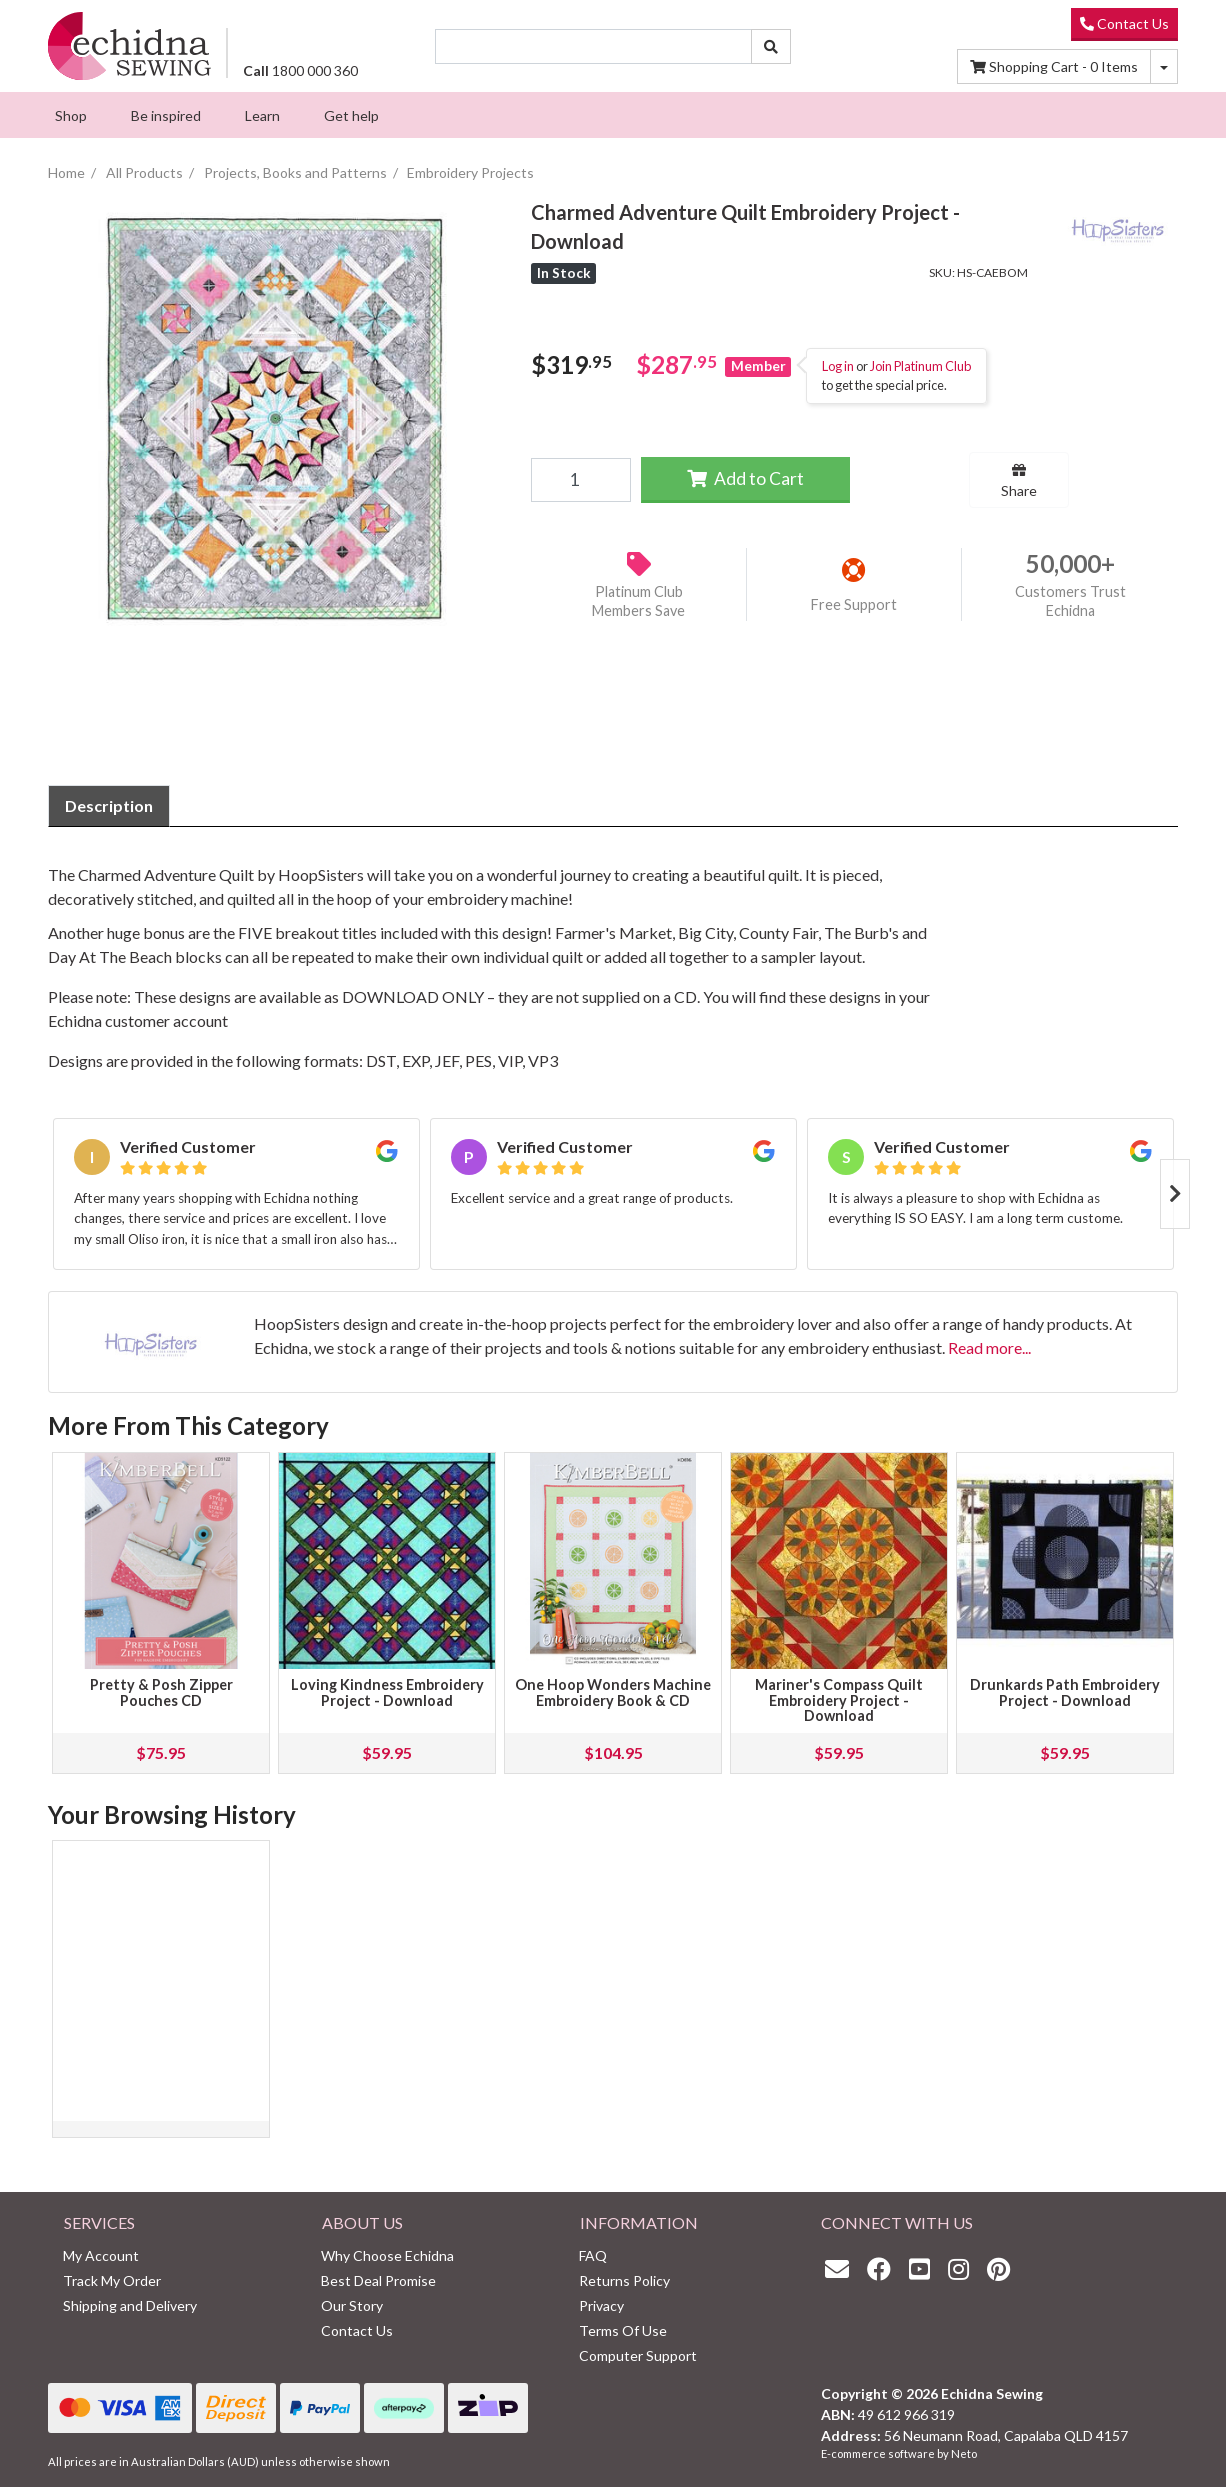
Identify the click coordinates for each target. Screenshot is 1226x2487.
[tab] (109, 806)
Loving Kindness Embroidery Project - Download (387, 1692)
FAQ (593, 2255)
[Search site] (771, 46)
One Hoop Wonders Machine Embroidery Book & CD (613, 1692)
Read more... (989, 1347)
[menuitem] (71, 115)
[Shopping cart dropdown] (1164, 66)
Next (1175, 1194)
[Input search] (594, 46)
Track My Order (112, 2280)
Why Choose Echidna (387, 2255)
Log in (838, 366)
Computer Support (638, 2355)
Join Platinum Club (920, 366)
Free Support (854, 604)
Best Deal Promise (378, 2280)
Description (109, 805)
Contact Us (1124, 23)
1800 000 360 (300, 70)
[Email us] (842, 2268)
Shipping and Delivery (130, 2305)
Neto (964, 2453)
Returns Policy (624, 2280)
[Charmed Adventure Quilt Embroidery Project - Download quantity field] (580, 480)
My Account (101, 2255)
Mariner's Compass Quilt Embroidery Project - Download (839, 1700)
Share (1019, 481)
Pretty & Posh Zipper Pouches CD (161, 1692)
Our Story (352, 2305)
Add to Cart (745, 478)
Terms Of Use (623, 2330)
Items (1054, 66)
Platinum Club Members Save (638, 601)
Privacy (601, 2305)
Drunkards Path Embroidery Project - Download (1065, 1692)
